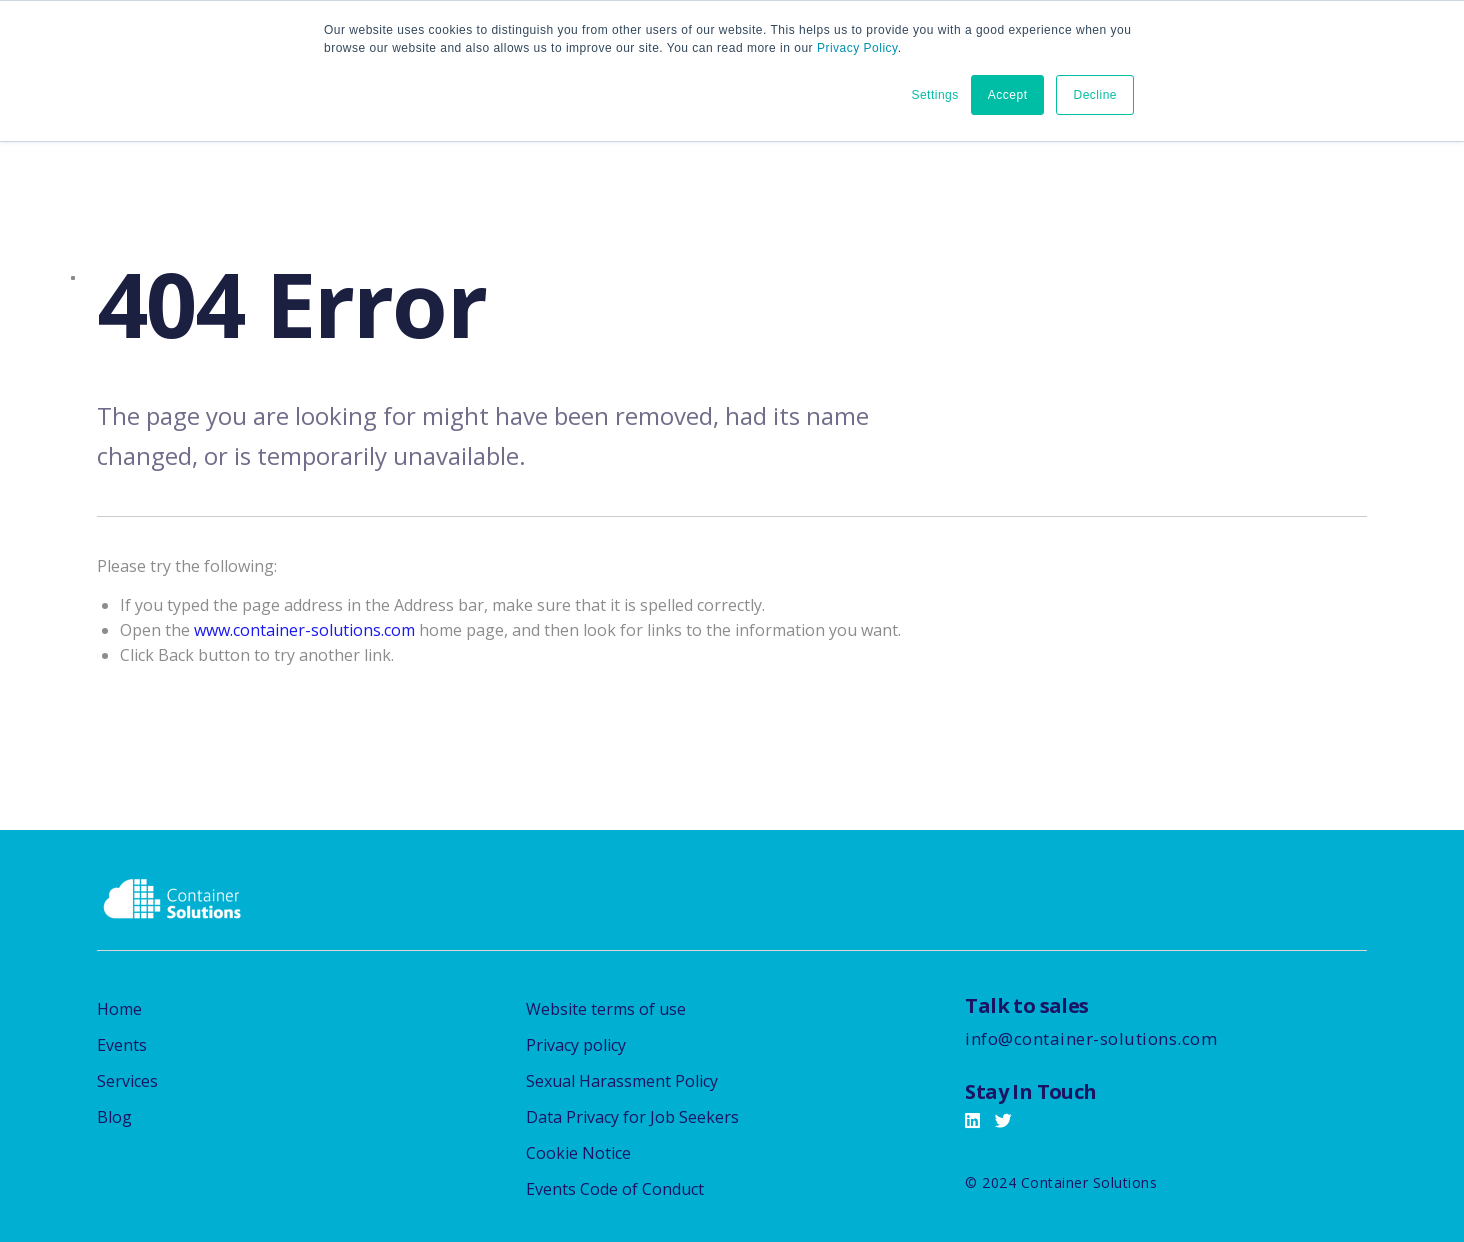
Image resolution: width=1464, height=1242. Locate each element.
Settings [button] (934, 95)
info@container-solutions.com (1091, 1038)
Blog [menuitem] (114, 1117)
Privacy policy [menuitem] (576, 1045)
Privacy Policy (857, 48)
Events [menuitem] (122, 1045)
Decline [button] (1095, 95)
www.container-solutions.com (304, 630)
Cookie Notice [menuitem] (578, 1153)
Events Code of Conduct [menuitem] (615, 1189)
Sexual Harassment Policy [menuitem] (622, 1081)
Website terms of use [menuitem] (606, 1009)
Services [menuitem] (127, 1081)
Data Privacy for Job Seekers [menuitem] (632, 1117)
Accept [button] (1008, 95)
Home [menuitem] (119, 1009)
